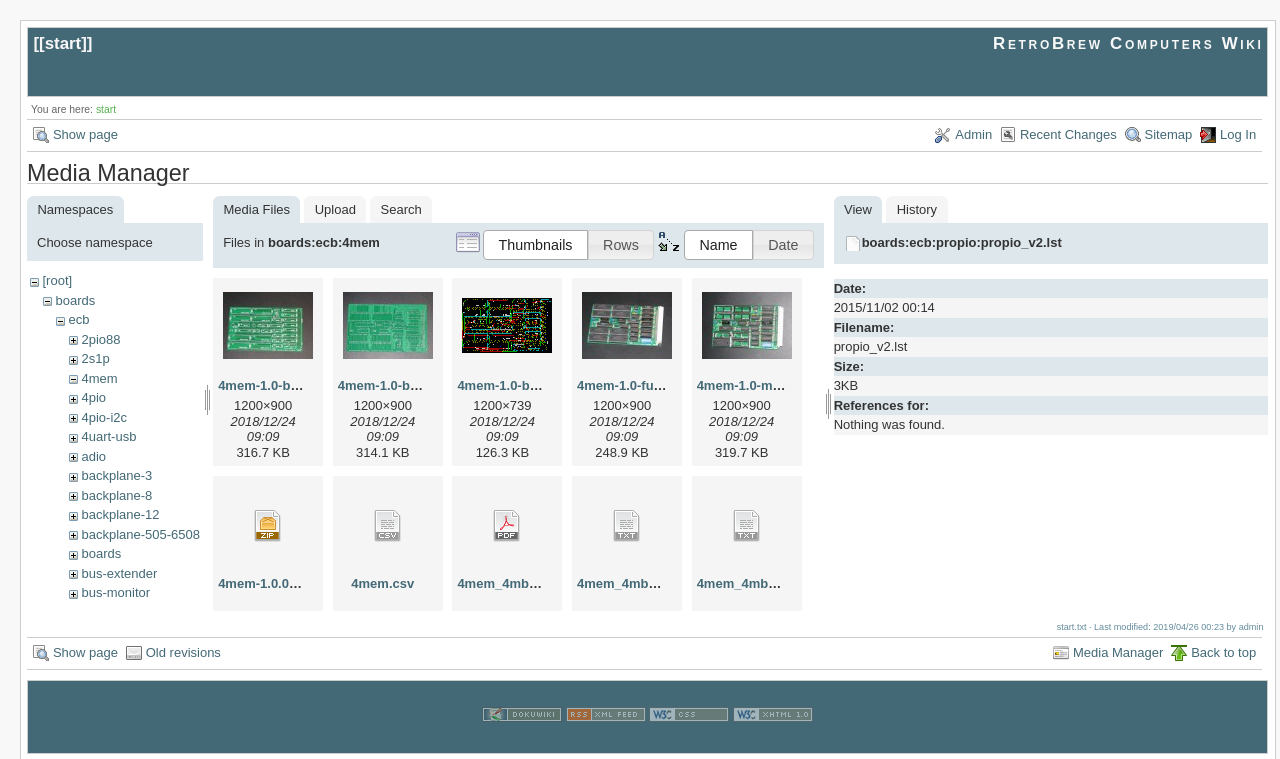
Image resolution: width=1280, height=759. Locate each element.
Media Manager (1118, 650)
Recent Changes (1068, 134)
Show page (85, 134)
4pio (93, 397)
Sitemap (1169, 134)
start (63, 43)
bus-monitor (115, 592)
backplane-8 (116, 495)
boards (75, 300)
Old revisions (183, 650)
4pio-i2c (104, 417)
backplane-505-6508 (140, 534)
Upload (335, 209)
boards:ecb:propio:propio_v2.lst (962, 242)
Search (401, 209)
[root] (57, 280)
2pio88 (100, 339)
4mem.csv (382, 583)
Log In (1238, 134)
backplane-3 (116, 475)
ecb (78, 319)
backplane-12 (120, 514)
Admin (973, 134)
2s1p (95, 358)
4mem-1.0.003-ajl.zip (281, 583)
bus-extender (119, 573)
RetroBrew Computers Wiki (1128, 43)
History (917, 209)
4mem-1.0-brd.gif (509, 385)
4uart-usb (108, 436)
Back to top (1223, 650)
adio (93, 456)
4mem (99, 378)
